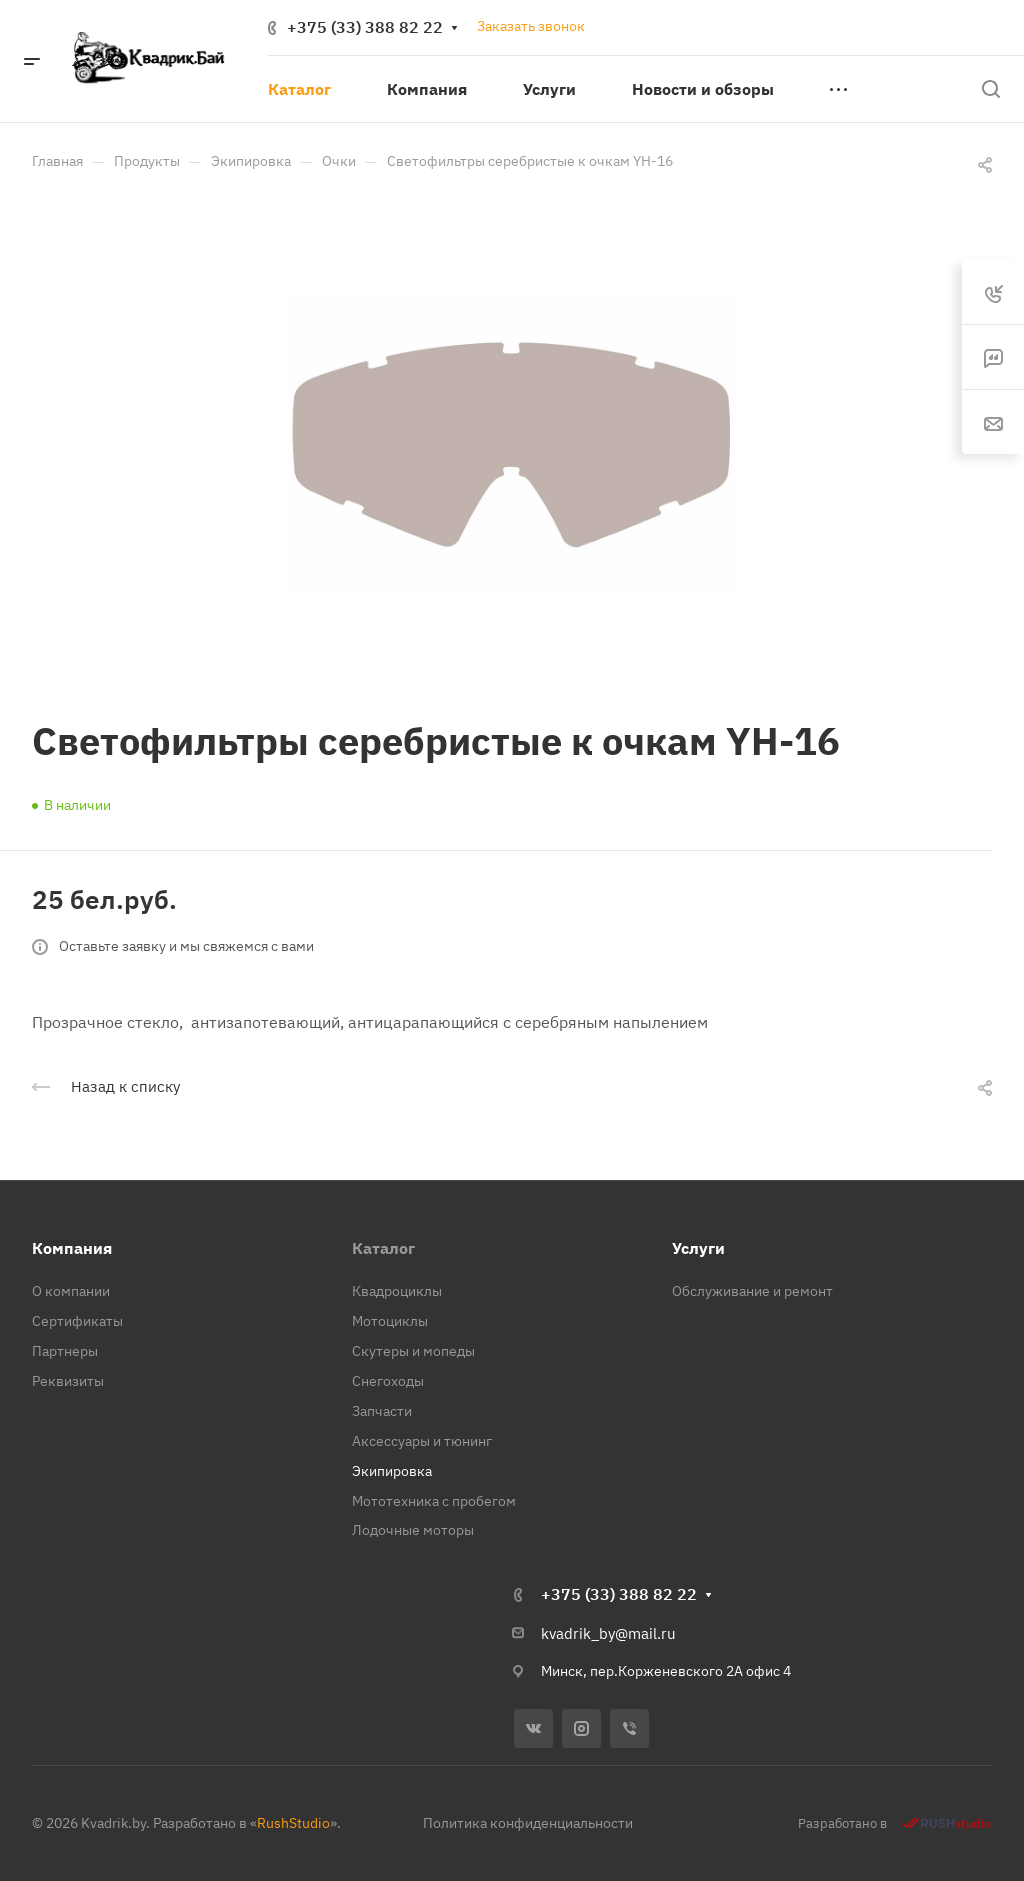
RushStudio (293, 1823)
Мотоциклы (390, 1321)
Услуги (698, 1248)
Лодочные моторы (413, 1530)
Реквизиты (68, 1381)
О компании (71, 1291)
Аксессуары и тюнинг (422, 1441)
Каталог (383, 1248)
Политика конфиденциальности (528, 1823)
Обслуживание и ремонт (752, 1291)
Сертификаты (77, 1321)
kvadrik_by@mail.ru (608, 1633)
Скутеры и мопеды (413, 1351)
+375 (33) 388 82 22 (365, 27)
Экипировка (392, 1471)
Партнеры (65, 1351)
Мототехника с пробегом (434, 1501)
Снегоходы (388, 1381)
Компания (72, 1248)
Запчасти (382, 1411)
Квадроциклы (397, 1291)
